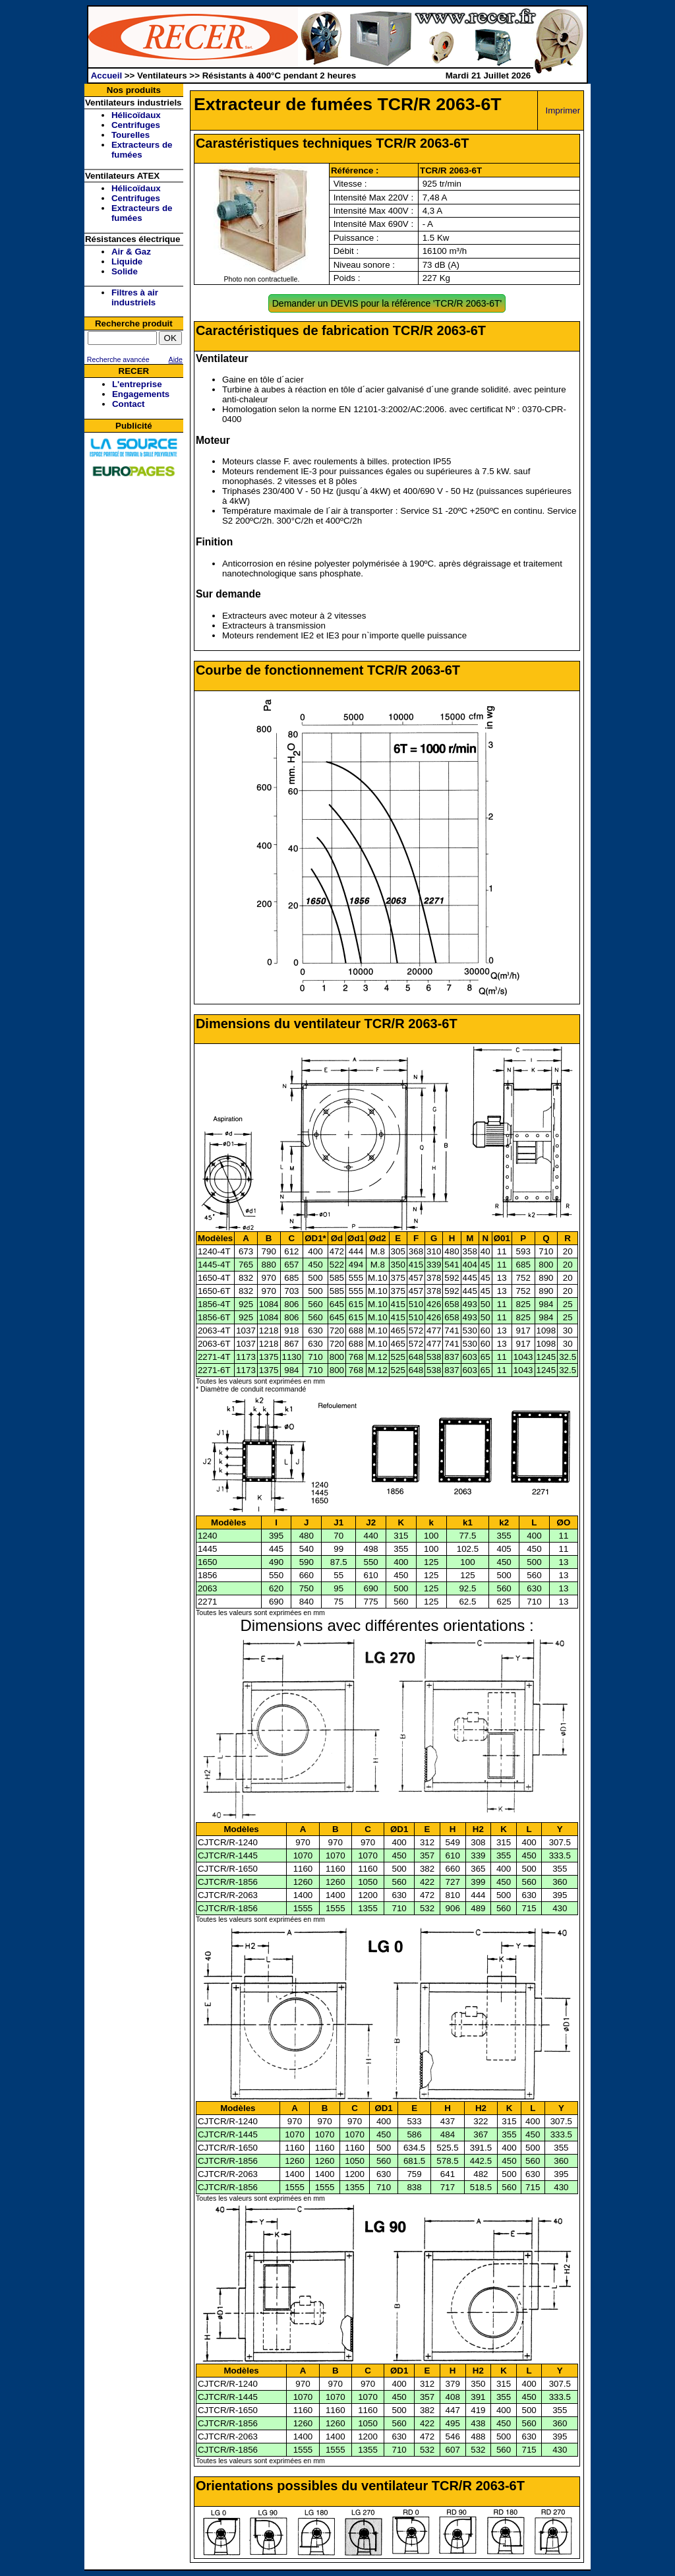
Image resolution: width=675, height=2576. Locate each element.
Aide (176, 359)
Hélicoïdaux (136, 115)
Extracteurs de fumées (142, 150)
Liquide (126, 261)
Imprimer (563, 110)
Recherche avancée (117, 359)
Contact (128, 404)
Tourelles (130, 135)
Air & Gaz (131, 252)
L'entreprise (137, 384)
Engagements (140, 394)
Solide (124, 271)
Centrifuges (135, 125)
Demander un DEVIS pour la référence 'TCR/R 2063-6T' (387, 303)
